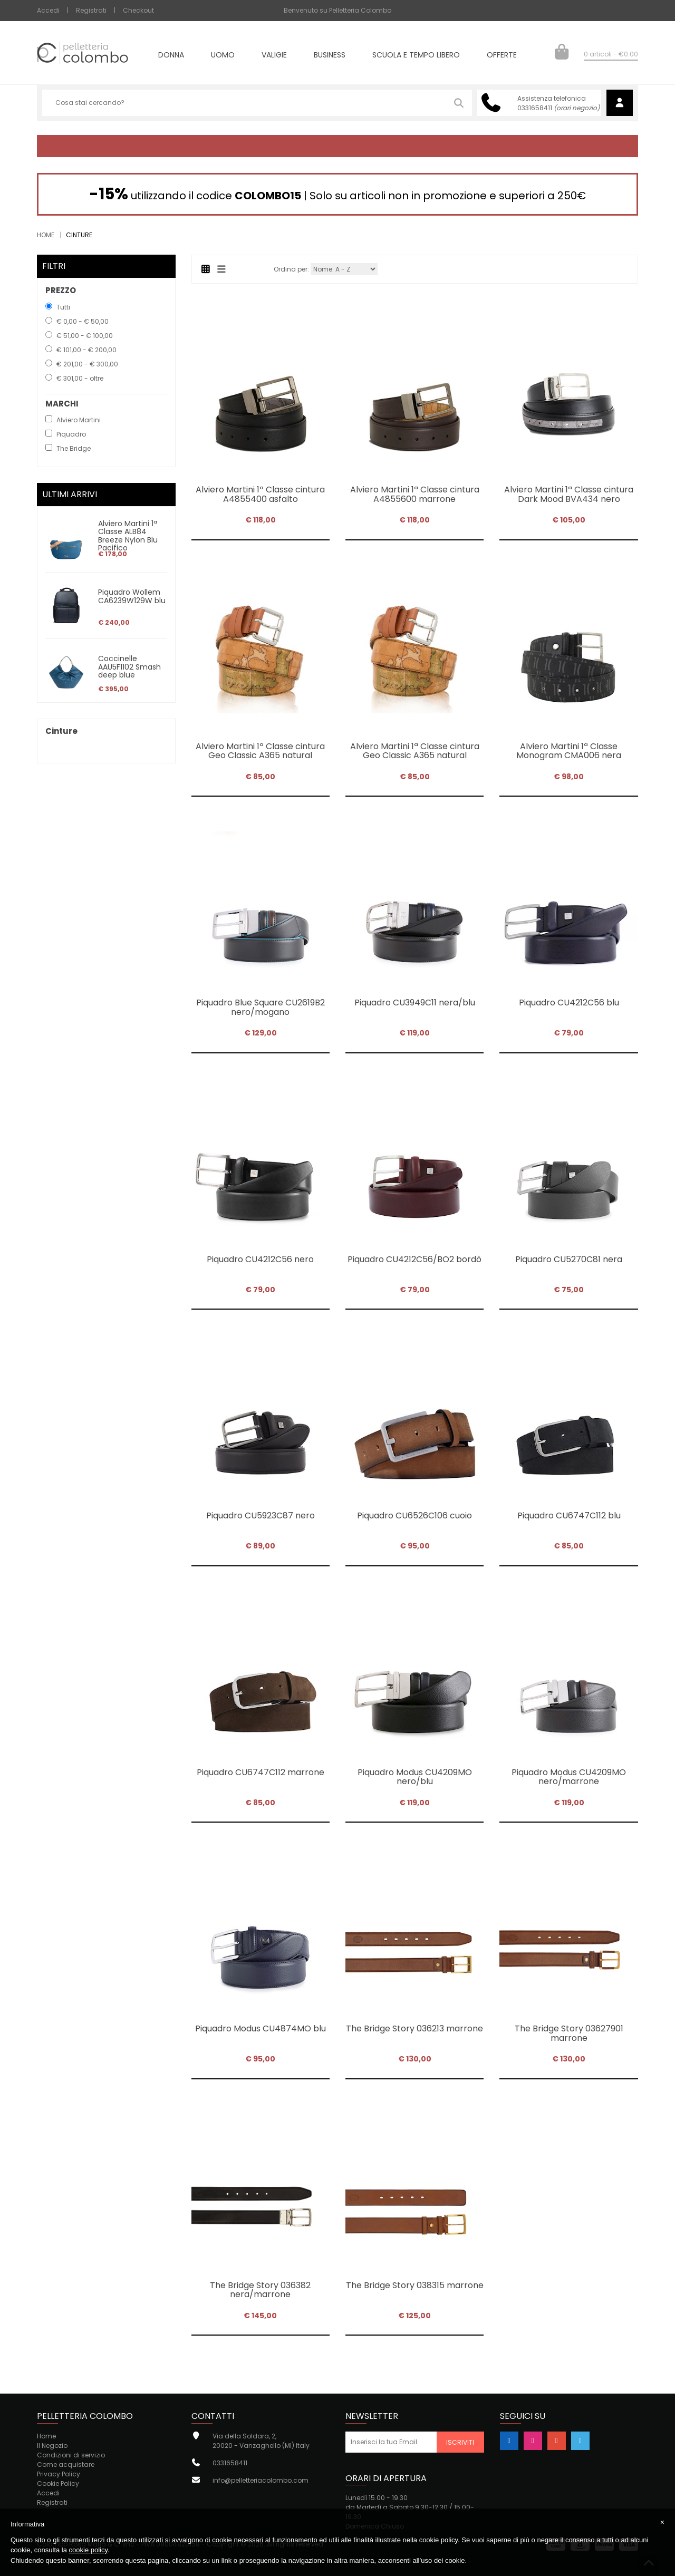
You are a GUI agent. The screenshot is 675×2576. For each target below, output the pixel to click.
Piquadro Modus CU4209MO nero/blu (415, 1777)
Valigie (274, 55)
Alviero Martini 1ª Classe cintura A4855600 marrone (414, 494)
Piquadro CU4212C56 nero (260, 1259)
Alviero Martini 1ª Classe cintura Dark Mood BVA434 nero (568, 494)
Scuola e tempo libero (416, 55)
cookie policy (88, 2550)
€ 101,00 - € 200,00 (86, 349)
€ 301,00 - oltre (79, 378)
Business (329, 55)
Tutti (63, 307)
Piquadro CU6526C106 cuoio (414, 1515)
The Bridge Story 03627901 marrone (569, 2033)
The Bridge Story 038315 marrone (415, 2285)
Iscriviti (460, 2442)
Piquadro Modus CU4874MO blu (260, 2028)
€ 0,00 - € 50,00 (82, 321)
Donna (171, 55)
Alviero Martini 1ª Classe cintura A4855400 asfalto (260, 494)
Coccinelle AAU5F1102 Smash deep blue (129, 666)
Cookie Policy (58, 2483)
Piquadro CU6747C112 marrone (260, 1772)
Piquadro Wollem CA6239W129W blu (132, 596)
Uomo (223, 55)
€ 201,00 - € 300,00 (87, 364)
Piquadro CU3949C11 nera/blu (414, 1002)
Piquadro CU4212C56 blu (569, 1002)
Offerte (502, 55)
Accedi (48, 10)
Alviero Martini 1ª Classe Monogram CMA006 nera (568, 751)
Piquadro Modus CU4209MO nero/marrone (569, 1777)
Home (45, 234)
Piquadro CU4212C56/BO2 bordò (414, 1259)
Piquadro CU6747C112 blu (569, 1515)
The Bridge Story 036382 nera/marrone (260, 2290)
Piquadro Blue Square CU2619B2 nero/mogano (260, 1007)
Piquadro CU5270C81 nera (568, 1259)
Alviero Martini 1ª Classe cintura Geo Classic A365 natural (260, 751)
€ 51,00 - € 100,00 (84, 335)
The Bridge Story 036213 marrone (414, 2028)
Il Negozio (52, 2445)
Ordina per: (291, 269)
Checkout (138, 10)
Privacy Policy (58, 2474)
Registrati (91, 10)
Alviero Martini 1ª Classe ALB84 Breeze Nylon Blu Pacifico (128, 535)
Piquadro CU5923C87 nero (260, 1515)
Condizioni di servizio (71, 2455)
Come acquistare (65, 2464)
